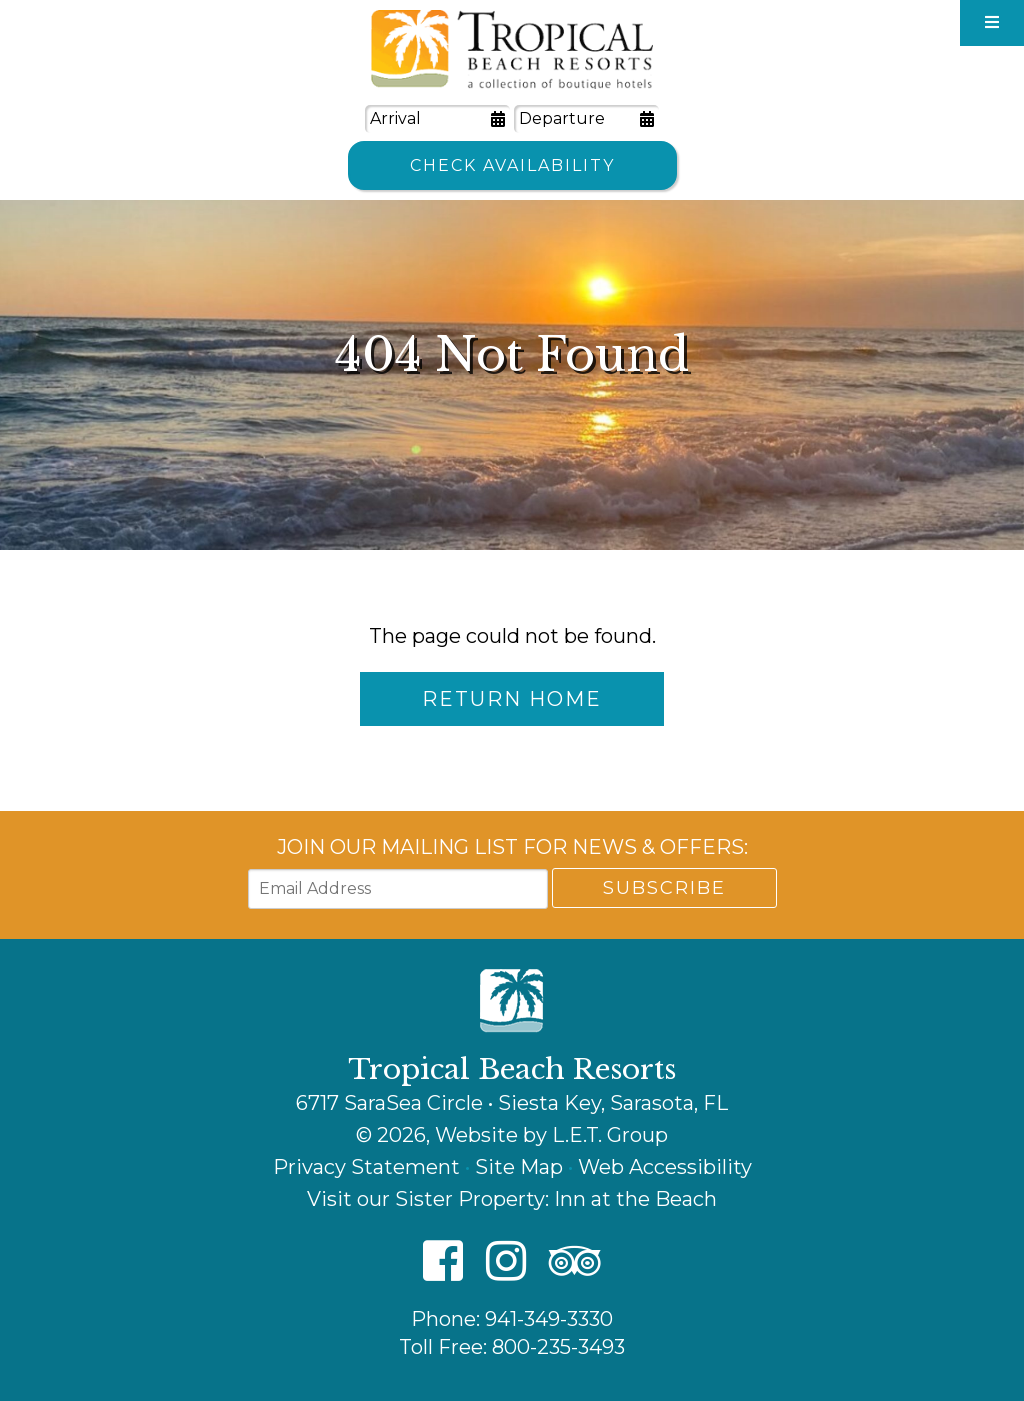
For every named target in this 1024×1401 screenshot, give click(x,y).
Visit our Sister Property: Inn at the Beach (512, 1199)
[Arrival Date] (437, 119)
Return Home (512, 699)
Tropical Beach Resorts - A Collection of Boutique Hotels (512, 49)
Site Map (519, 1167)
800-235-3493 (558, 1347)
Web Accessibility (665, 1167)
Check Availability (512, 165)
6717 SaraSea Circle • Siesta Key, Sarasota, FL (512, 1103)
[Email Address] (398, 889)
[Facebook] (443, 1262)
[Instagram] (506, 1262)
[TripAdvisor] (575, 1262)
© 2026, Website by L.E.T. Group (512, 1135)
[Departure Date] (586, 119)
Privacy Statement (366, 1167)
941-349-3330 (549, 1319)
